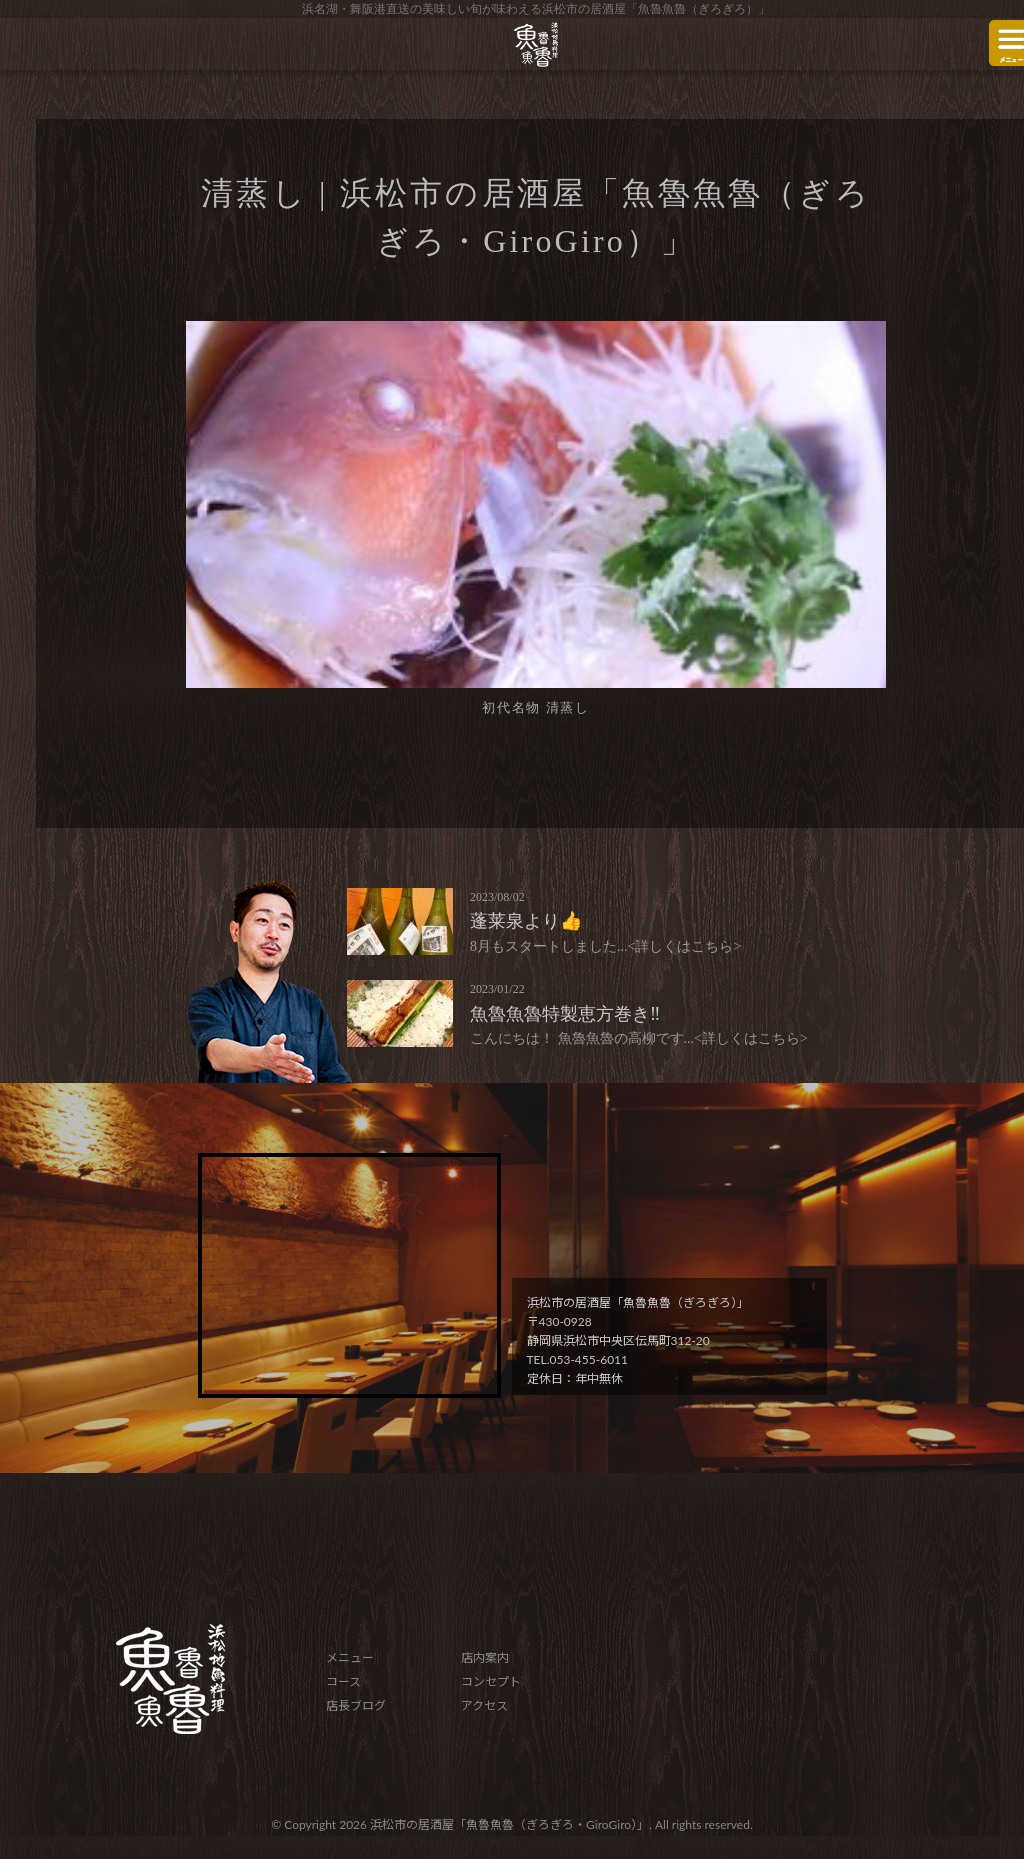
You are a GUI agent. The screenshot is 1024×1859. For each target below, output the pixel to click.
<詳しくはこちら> (685, 946)
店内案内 (485, 1657)
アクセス (484, 1705)
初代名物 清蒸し (535, 707)
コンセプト (491, 1681)
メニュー (350, 1657)
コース (343, 1681)
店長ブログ (356, 1705)
